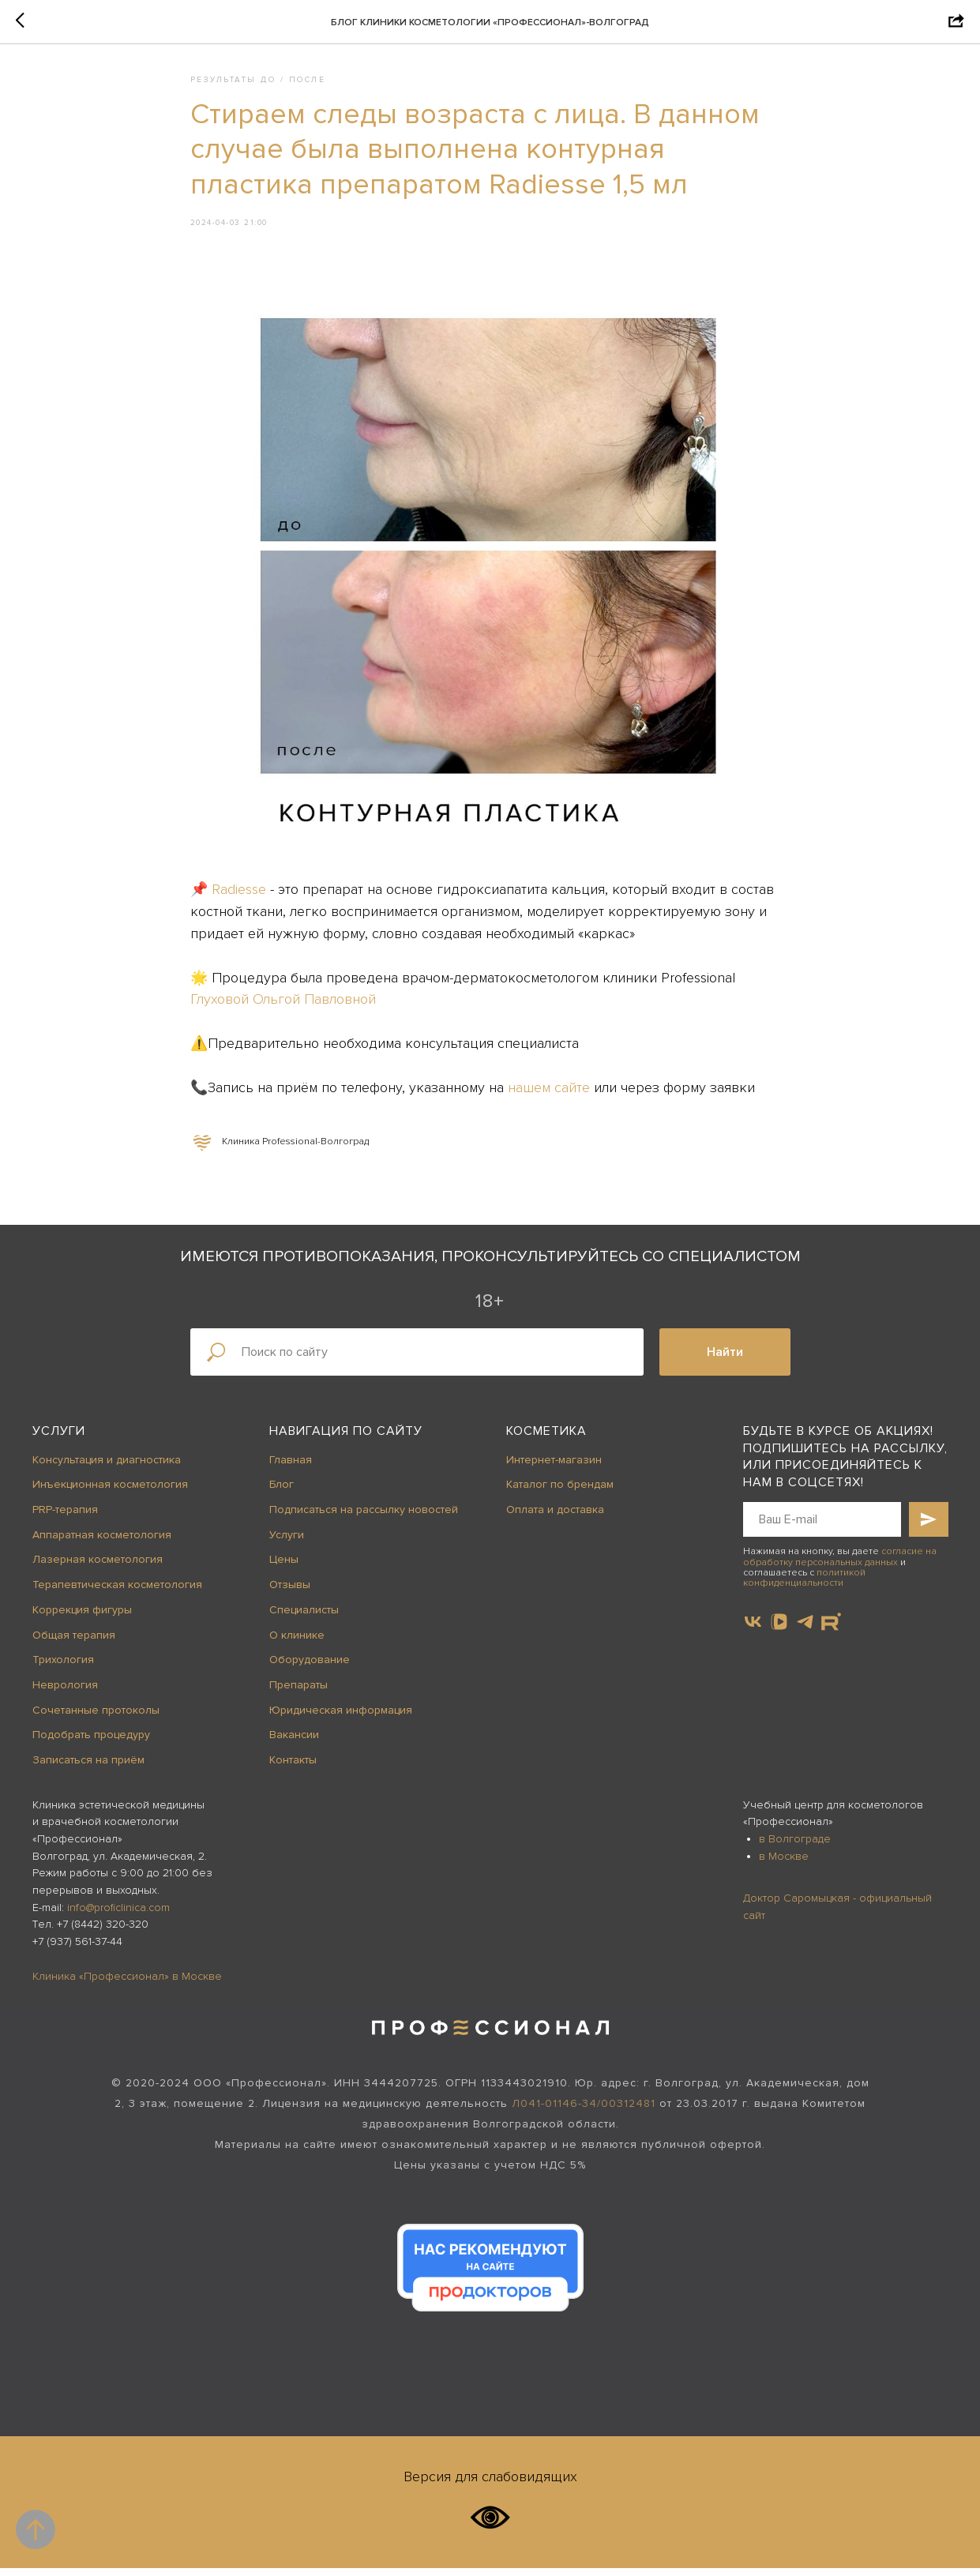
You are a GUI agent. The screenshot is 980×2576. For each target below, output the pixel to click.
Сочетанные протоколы (96, 1717)
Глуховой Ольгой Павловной (283, 1003)
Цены (284, 1567)
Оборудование (309, 1667)
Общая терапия (73, 1642)
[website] (831, 1629)
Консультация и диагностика (106, 1467)
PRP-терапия (65, 1517)
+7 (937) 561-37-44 (77, 1949)
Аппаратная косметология (101, 1542)
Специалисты (304, 1617)
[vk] (753, 1629)
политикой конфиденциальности (804, 1585)
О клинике (297, 1642)
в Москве (784, 1863)
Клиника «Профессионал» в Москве (127, 1983)
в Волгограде (795, 1846)
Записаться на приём (88, 1767)
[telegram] (805, 1629)
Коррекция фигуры (82, 1617)
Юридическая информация (340, 1717)
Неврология (65, 1692)
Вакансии (294, 1742)
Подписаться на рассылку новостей (363, 1517)
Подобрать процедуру (91, 1742)
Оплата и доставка (555, 1517)
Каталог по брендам (560, 1492)
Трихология (63, 1667)
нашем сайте (549, 1091)
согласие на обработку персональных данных (840, 1564)
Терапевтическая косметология (117, 1592)
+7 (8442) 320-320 (102, 1932)
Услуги (58, 1439)
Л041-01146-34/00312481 (583, 2111)
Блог (281, 1492)
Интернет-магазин (554, 1467)
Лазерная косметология (97, 1567)
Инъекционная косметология (110, 1492)
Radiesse (239, 893)
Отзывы (289, 1592)
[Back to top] (35, 2529)
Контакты (293, 1767)
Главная (290, 1467)
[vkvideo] (779, 1629)
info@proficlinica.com (118, 1914)
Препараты (298, 1692)
